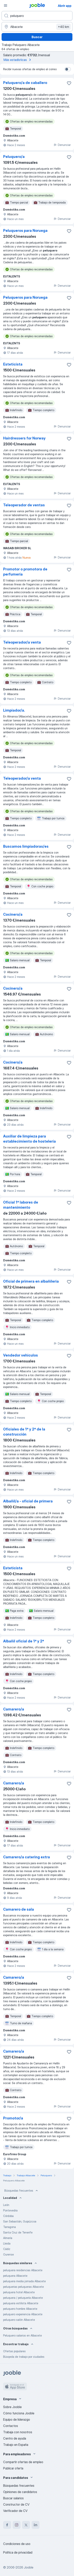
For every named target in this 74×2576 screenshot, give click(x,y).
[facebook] (7, 2525)
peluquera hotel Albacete (19, 2292)
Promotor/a (13, 2118)
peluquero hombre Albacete (20, 2308)
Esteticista (12, 364)
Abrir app (64, 6)
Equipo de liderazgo (16, 2419)
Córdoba (8, 2216)
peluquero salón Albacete (19, 2319)
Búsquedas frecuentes (21, 2191)
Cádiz (6, 2249)
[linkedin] (35, 2525)
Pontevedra (10, 2210)
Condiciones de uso (16, 2544)
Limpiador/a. (14, 710)
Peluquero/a (14, 157)
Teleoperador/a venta (22, 642)
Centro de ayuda (14, 2438)
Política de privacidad (17, 2552)
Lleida (6, 2243)
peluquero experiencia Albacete (22, 2314)
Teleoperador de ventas (24, 505)
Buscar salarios (13, 2498)
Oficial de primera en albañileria (31, 1281)
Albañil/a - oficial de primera (28, 1501)
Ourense (8, 2254)
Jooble (28, 2567)
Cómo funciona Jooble (18, 2413)
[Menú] (5, 5)
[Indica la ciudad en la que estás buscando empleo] (37, 26)
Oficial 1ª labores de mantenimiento (20, 1204)
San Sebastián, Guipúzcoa (19, 2221)
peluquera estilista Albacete (20, 2303)
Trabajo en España (15, 2445)
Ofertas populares (14, 2351)
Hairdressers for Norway (24, 438)
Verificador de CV (15, 2511)
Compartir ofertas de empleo (23, 2462)
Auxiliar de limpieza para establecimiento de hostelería (29, 1138)
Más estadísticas (18, 59)
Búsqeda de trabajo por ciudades (23, 2356)
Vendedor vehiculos (20, 1355)
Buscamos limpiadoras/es (26, 846)
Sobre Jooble (12, 2407)
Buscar (37, 37)
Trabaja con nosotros (17, 2432)
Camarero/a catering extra (26, 1857)
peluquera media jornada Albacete (24, 2281)
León (6, 2205)
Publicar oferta (13, 2468)
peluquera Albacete (15, 2275)
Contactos (10, 2426)
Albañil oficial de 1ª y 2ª (23, 1641)
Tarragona (9, 2227)
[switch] (68, 69)
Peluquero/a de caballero (25, 83)
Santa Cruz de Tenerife (18, 2232)
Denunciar (62, 144)
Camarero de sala (18, 1909)
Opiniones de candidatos (20, 2492)
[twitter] (26, 2525)
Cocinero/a (12, 914)
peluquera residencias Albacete (22, 2270)
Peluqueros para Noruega (25, 230)
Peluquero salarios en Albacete (22, 2335)
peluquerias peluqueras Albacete (23, 2286)
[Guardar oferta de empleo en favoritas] (69, 83)
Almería (7, 2238)
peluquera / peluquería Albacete (23, 2297)
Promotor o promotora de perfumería (25, 571)
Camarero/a (13, 1709)
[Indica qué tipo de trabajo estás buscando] (37, 15)
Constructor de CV (16, 2504)
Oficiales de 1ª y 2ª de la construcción (24, 1431)
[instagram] (17, 2525)
